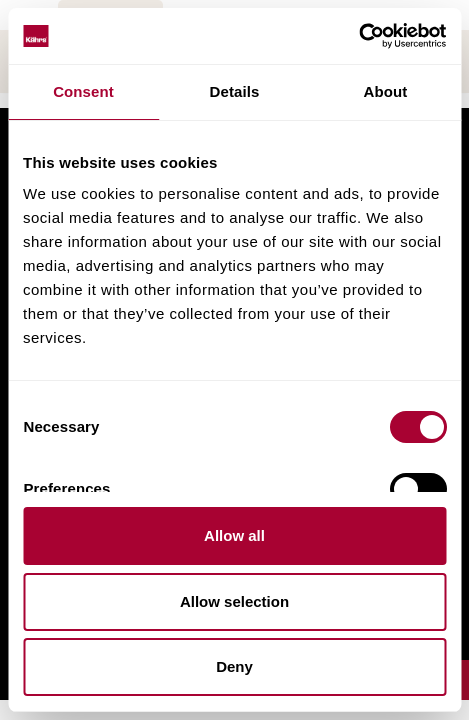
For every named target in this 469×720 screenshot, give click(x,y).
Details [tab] (235, 91)
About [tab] (386, 91)
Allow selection (234, 601)
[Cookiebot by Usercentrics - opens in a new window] (358, 36)
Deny (234, 666)
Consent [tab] (83, 91)
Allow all (234, 535)
